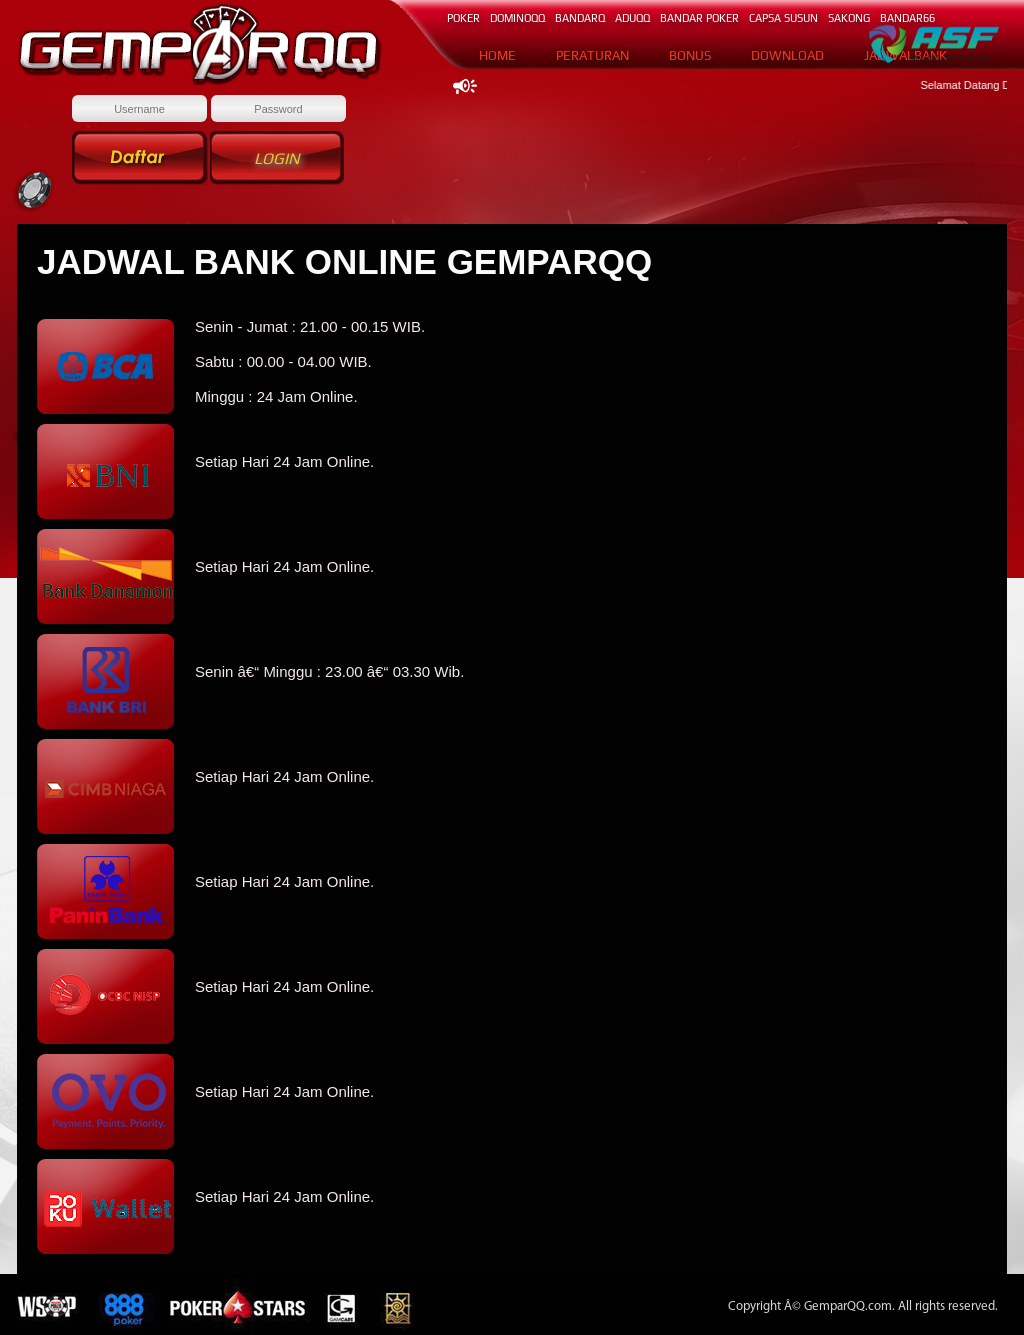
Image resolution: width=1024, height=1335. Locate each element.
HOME (497, 55)
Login (277, 158)
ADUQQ (632, 18)
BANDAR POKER (699, 18)
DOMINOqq (517, 18)
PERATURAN (592, 55)
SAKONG (849, 18)
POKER (463, 18)
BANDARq (580, 18)
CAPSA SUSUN (783, 18)
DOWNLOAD (787, 55)
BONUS (690, 55)
